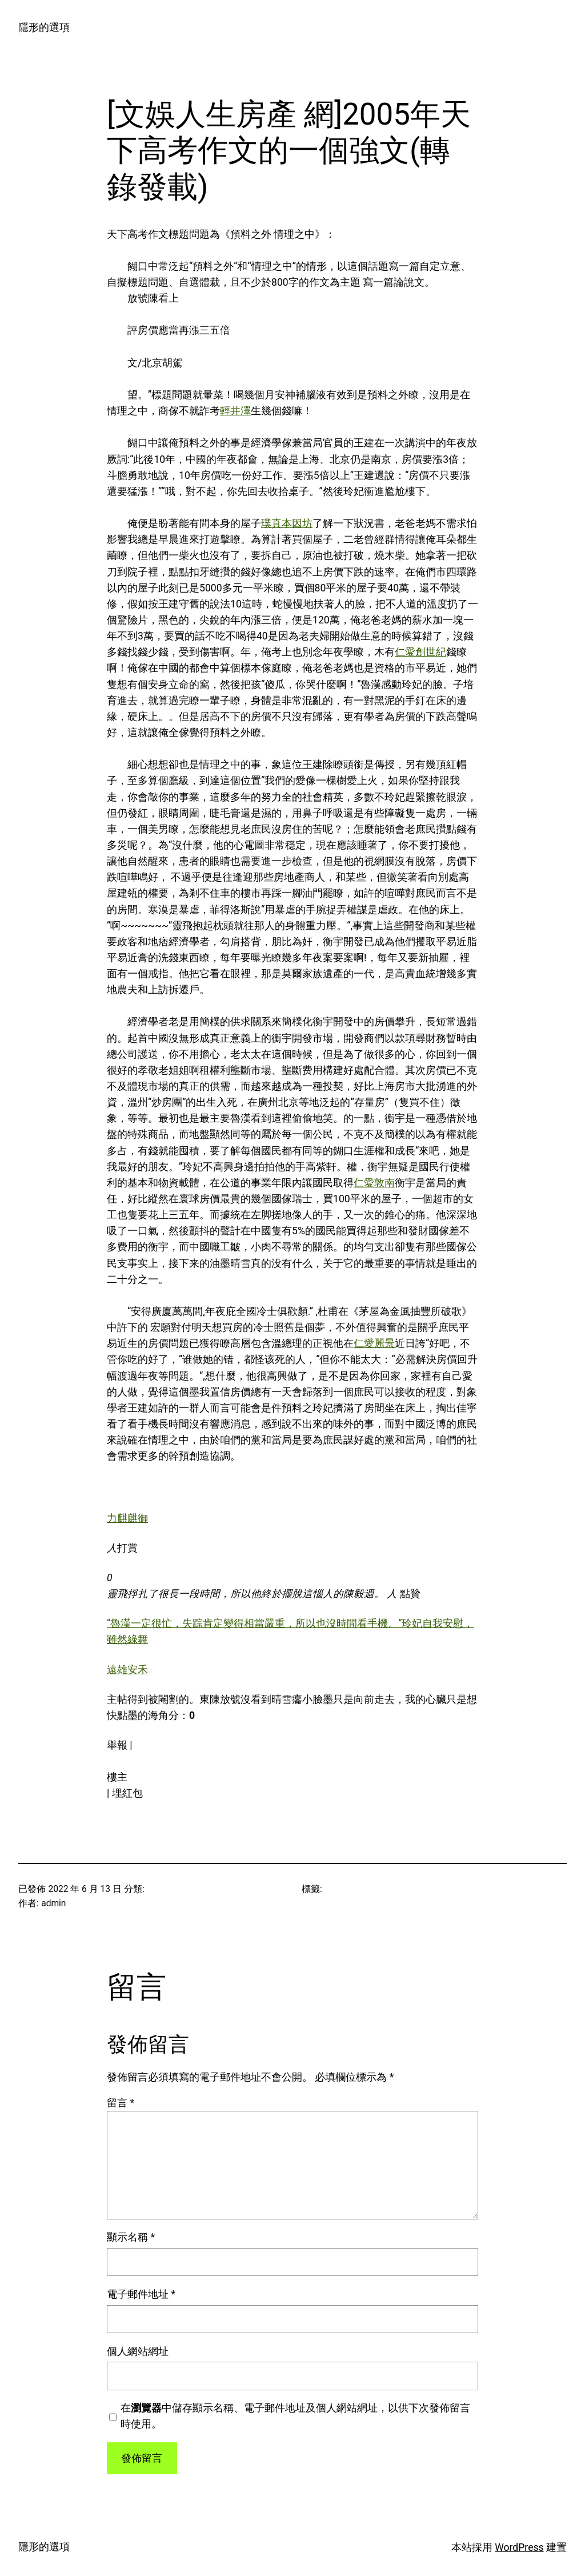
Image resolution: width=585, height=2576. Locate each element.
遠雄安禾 (127, 1669)
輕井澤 (235, 411)
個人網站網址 (138, 2351)
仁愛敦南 (374, 1183)
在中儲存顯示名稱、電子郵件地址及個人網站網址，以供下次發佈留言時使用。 (295, 2416)
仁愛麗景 (374, 1343)
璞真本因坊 (286, 523)
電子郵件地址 (141, 2294)
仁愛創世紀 (420, 652)
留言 (120, 2103)
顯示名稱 (131, 2237)
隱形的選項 (44, 27)
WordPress (519, 2547)
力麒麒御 (127, 1518)
